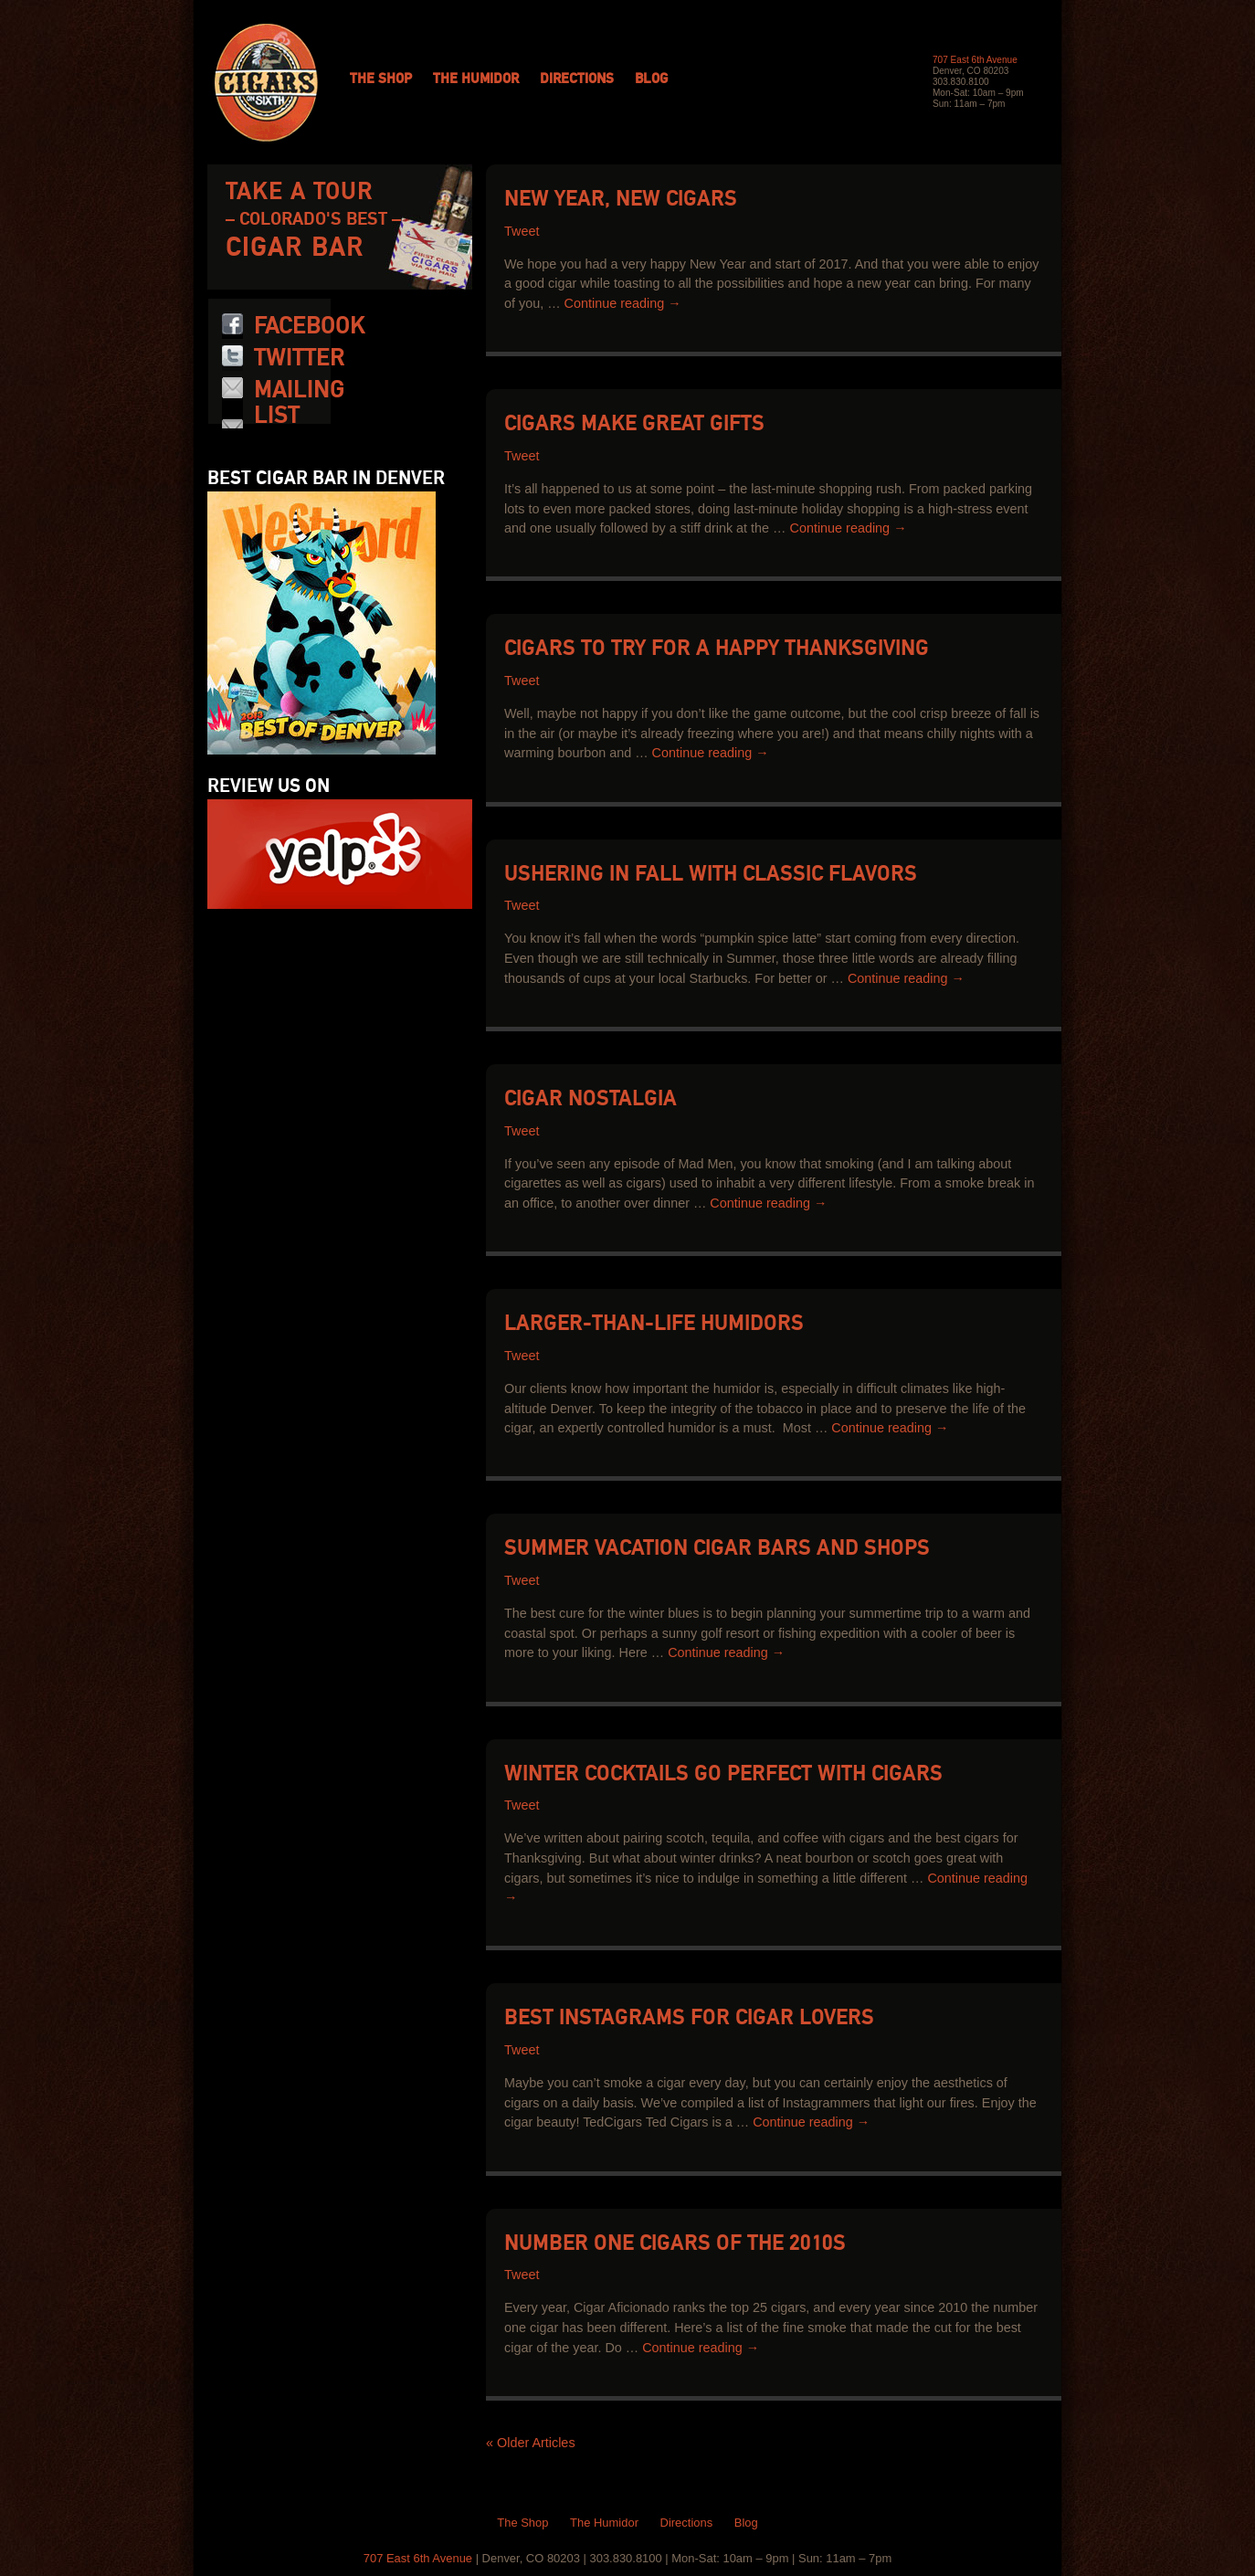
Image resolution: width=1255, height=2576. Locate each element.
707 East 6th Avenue (975, 60)
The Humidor (476, 79)
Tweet (521, 231)
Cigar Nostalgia (590, 1099)
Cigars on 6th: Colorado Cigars (266, 82)
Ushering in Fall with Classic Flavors (710, 874)
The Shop (381, 79)
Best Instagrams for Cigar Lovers (689, 2018)
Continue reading (622, 303)
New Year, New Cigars (620, 199)
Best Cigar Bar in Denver (326, 479)
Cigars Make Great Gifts (634, 424)
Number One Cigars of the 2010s (675, 2244)
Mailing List (299, 402)
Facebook (309, 326)
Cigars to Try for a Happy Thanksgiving (716, 649)
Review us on (268, 786)
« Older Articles (530, 2442)
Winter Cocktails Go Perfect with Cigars (723, 1774)
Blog (651, 79)
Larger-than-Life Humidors (654, 1324)
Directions (577, 79)
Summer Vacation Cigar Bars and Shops (717, 1548)
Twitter (299, 358)
